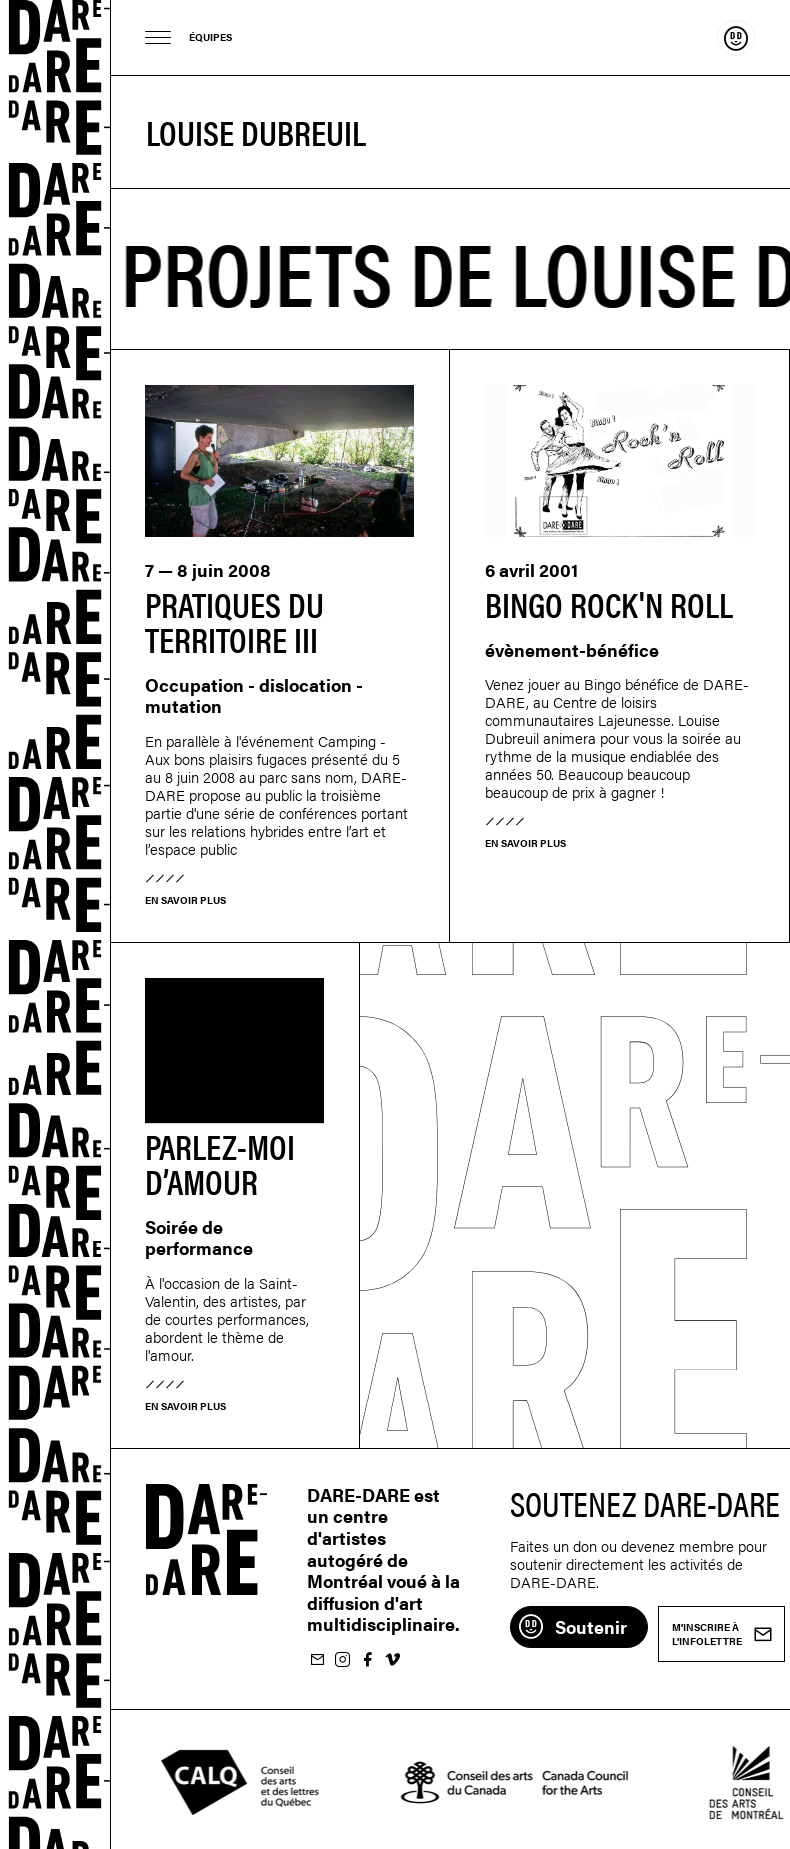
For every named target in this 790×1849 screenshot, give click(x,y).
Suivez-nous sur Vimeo (392, 1660)
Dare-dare (55, 924)
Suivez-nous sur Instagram (342, 1660)
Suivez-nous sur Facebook (367, 1660)
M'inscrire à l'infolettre (317, 1660)
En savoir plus (185, 900)
